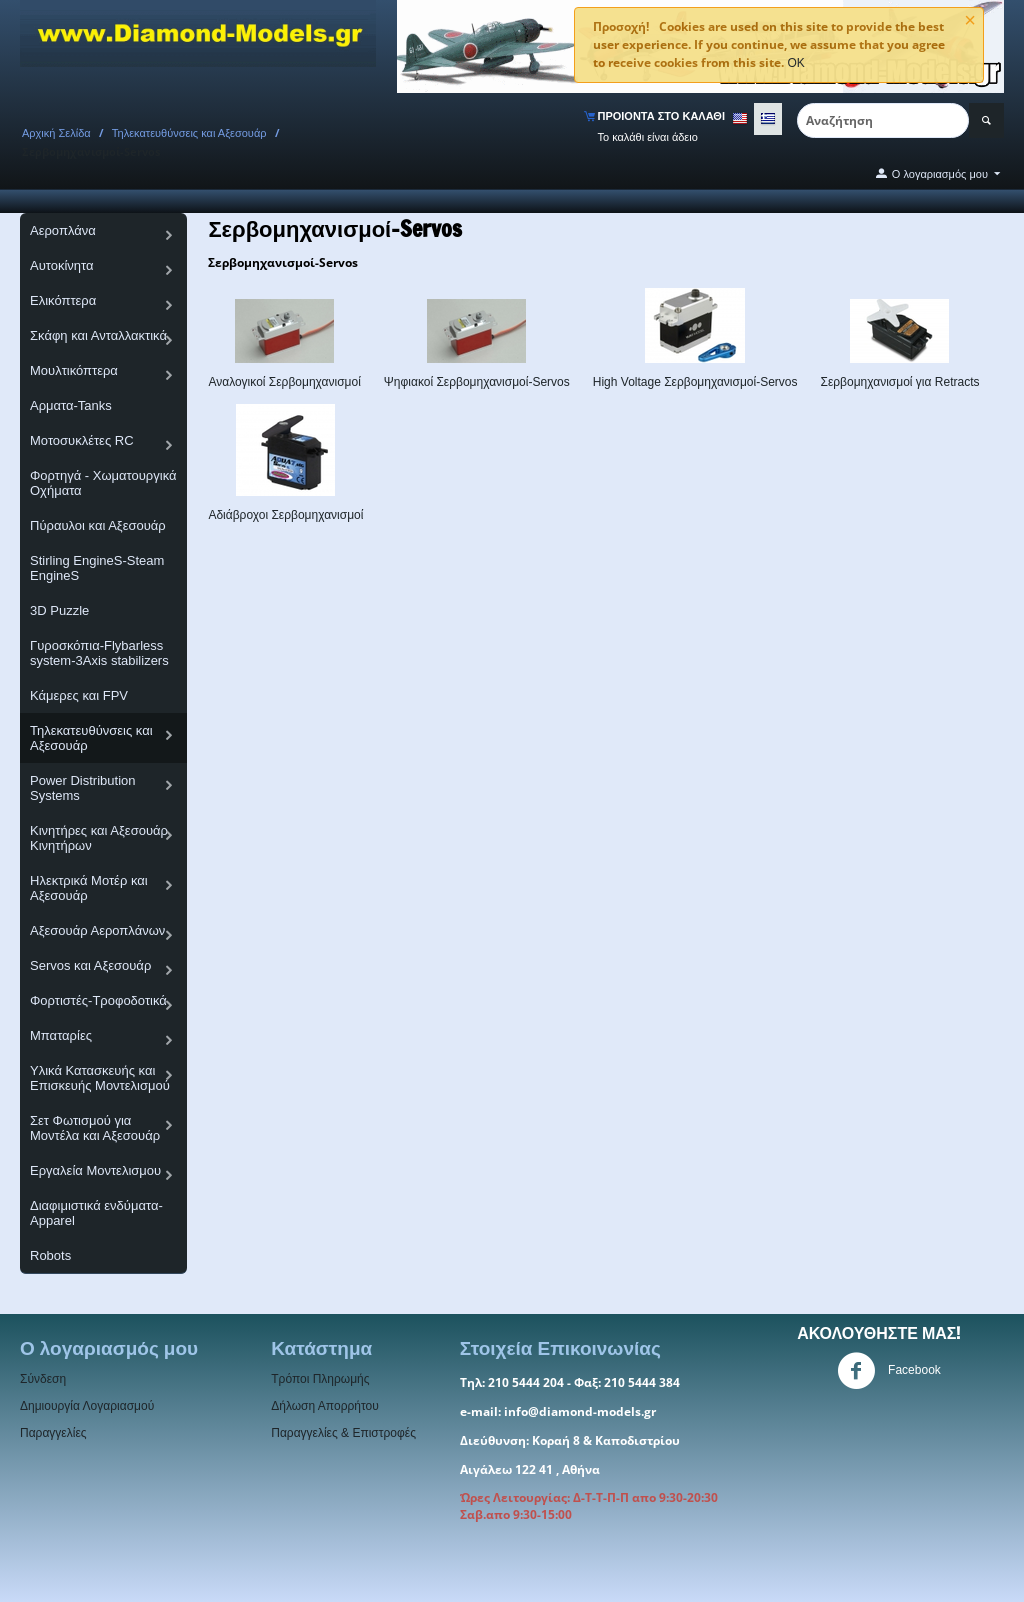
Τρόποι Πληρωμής (320, 1379)
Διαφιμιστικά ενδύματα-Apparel (96, 1213)
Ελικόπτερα (63, 300)
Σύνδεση (43, 1379)
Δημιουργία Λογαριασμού (87, 1406)
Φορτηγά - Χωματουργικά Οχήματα (103, 483)
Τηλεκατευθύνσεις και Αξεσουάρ (189, 133)
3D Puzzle (59, 610)
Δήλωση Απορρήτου (325, 1406)
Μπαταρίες (61, 1035)
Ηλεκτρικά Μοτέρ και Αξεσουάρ (89, 888)
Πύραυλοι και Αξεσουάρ (98, 525)
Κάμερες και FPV (79, 695)
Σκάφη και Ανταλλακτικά (98, 335)
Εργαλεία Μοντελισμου (95, 1170)
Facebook (889, 1371)
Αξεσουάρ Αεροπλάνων (97, 930)
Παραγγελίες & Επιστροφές (343, 1433)
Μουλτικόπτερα (74, 370)
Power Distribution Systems (83, 788)
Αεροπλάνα (63, 230)
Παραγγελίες (53, 1433)
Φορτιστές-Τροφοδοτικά (98, 1000)
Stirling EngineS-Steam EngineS (97, 568)
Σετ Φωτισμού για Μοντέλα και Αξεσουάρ (95, 1128)
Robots (50, 1255)
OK (795, 63)
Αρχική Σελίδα (56, 133)
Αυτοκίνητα (62, 265)
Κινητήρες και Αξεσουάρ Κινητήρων (99, 838)
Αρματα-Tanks (71, 405)
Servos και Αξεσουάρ (90, 965)
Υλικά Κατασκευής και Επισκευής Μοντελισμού (100, 1078)
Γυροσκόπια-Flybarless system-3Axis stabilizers (99, 653)
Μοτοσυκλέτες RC (82, 440)
